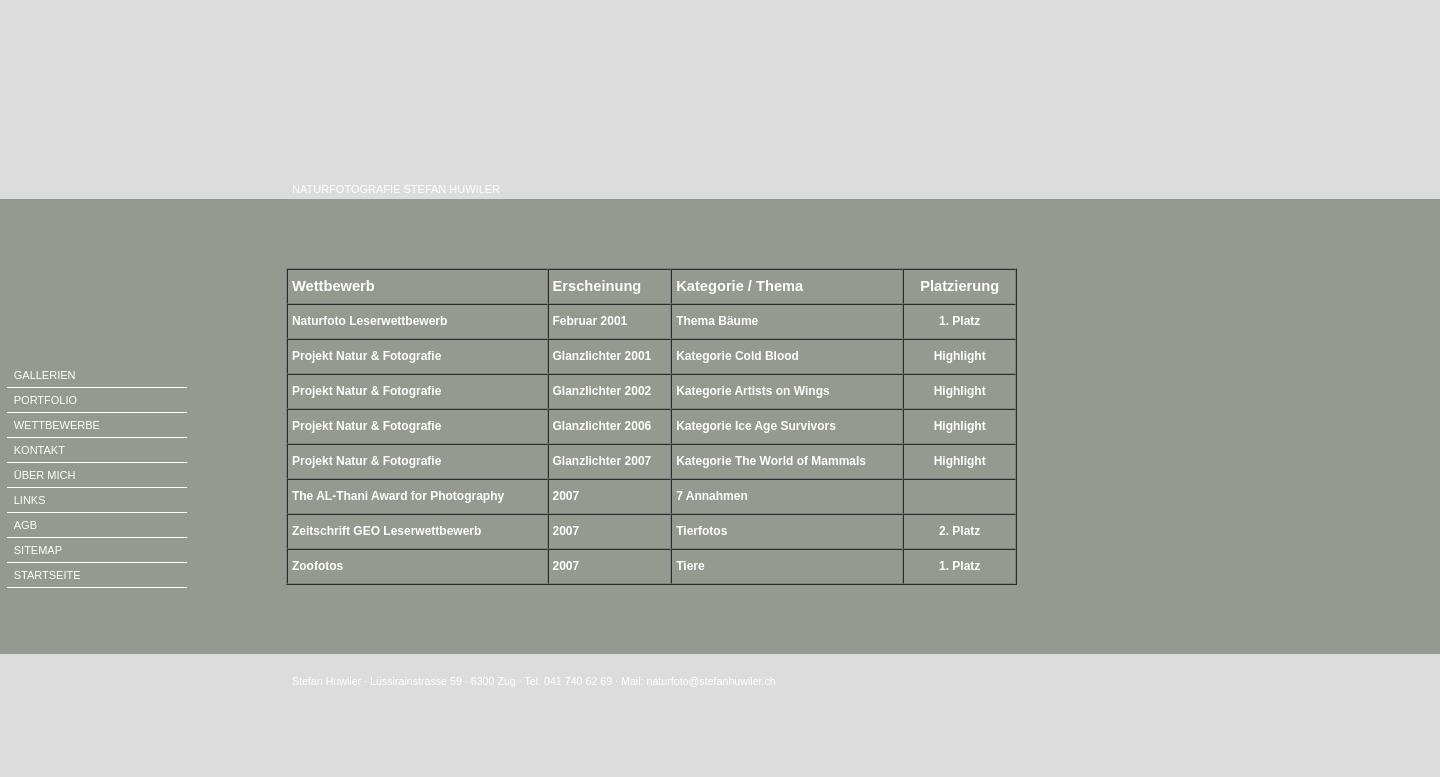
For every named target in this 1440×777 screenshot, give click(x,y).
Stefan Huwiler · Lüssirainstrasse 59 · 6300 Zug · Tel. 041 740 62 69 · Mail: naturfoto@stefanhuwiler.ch (534, 681)
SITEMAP (38, 550)
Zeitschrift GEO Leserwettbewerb (386, 531)
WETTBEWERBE (57, 425)
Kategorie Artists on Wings (752, 391)
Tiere (690, 566)
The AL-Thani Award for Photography (398, 496)
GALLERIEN (45, 375)
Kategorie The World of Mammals (771, 461)
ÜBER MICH (45, 475)
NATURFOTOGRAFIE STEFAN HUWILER (393, 189)
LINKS (30, 500)
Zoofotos (317, 566)
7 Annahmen (712, 496)
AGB (25, 525)
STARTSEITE (47, 575)
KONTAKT (39, 450)
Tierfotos (701, 531)
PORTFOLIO (45, 400)
